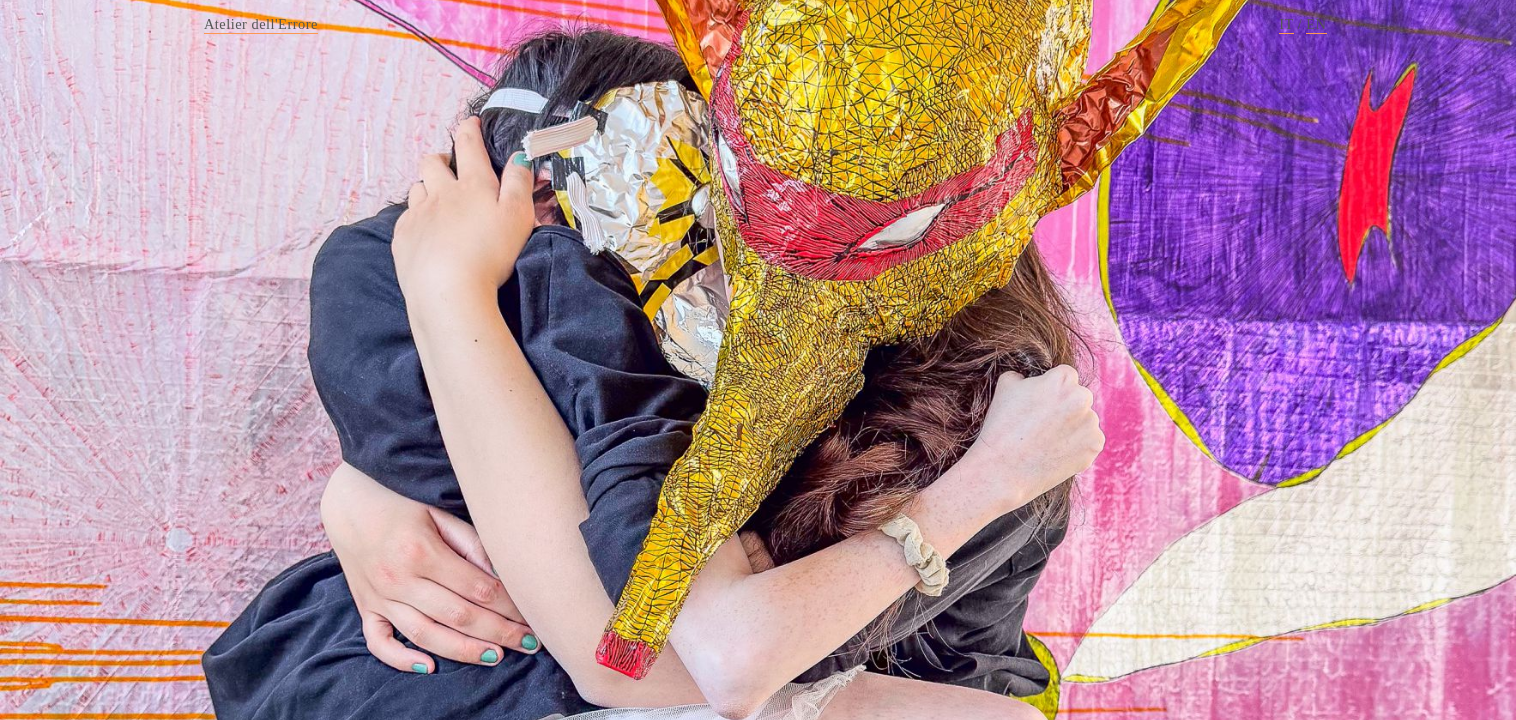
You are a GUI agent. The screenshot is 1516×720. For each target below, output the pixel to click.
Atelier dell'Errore (261, 24)
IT (1286, 24)
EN (1316, 24)
